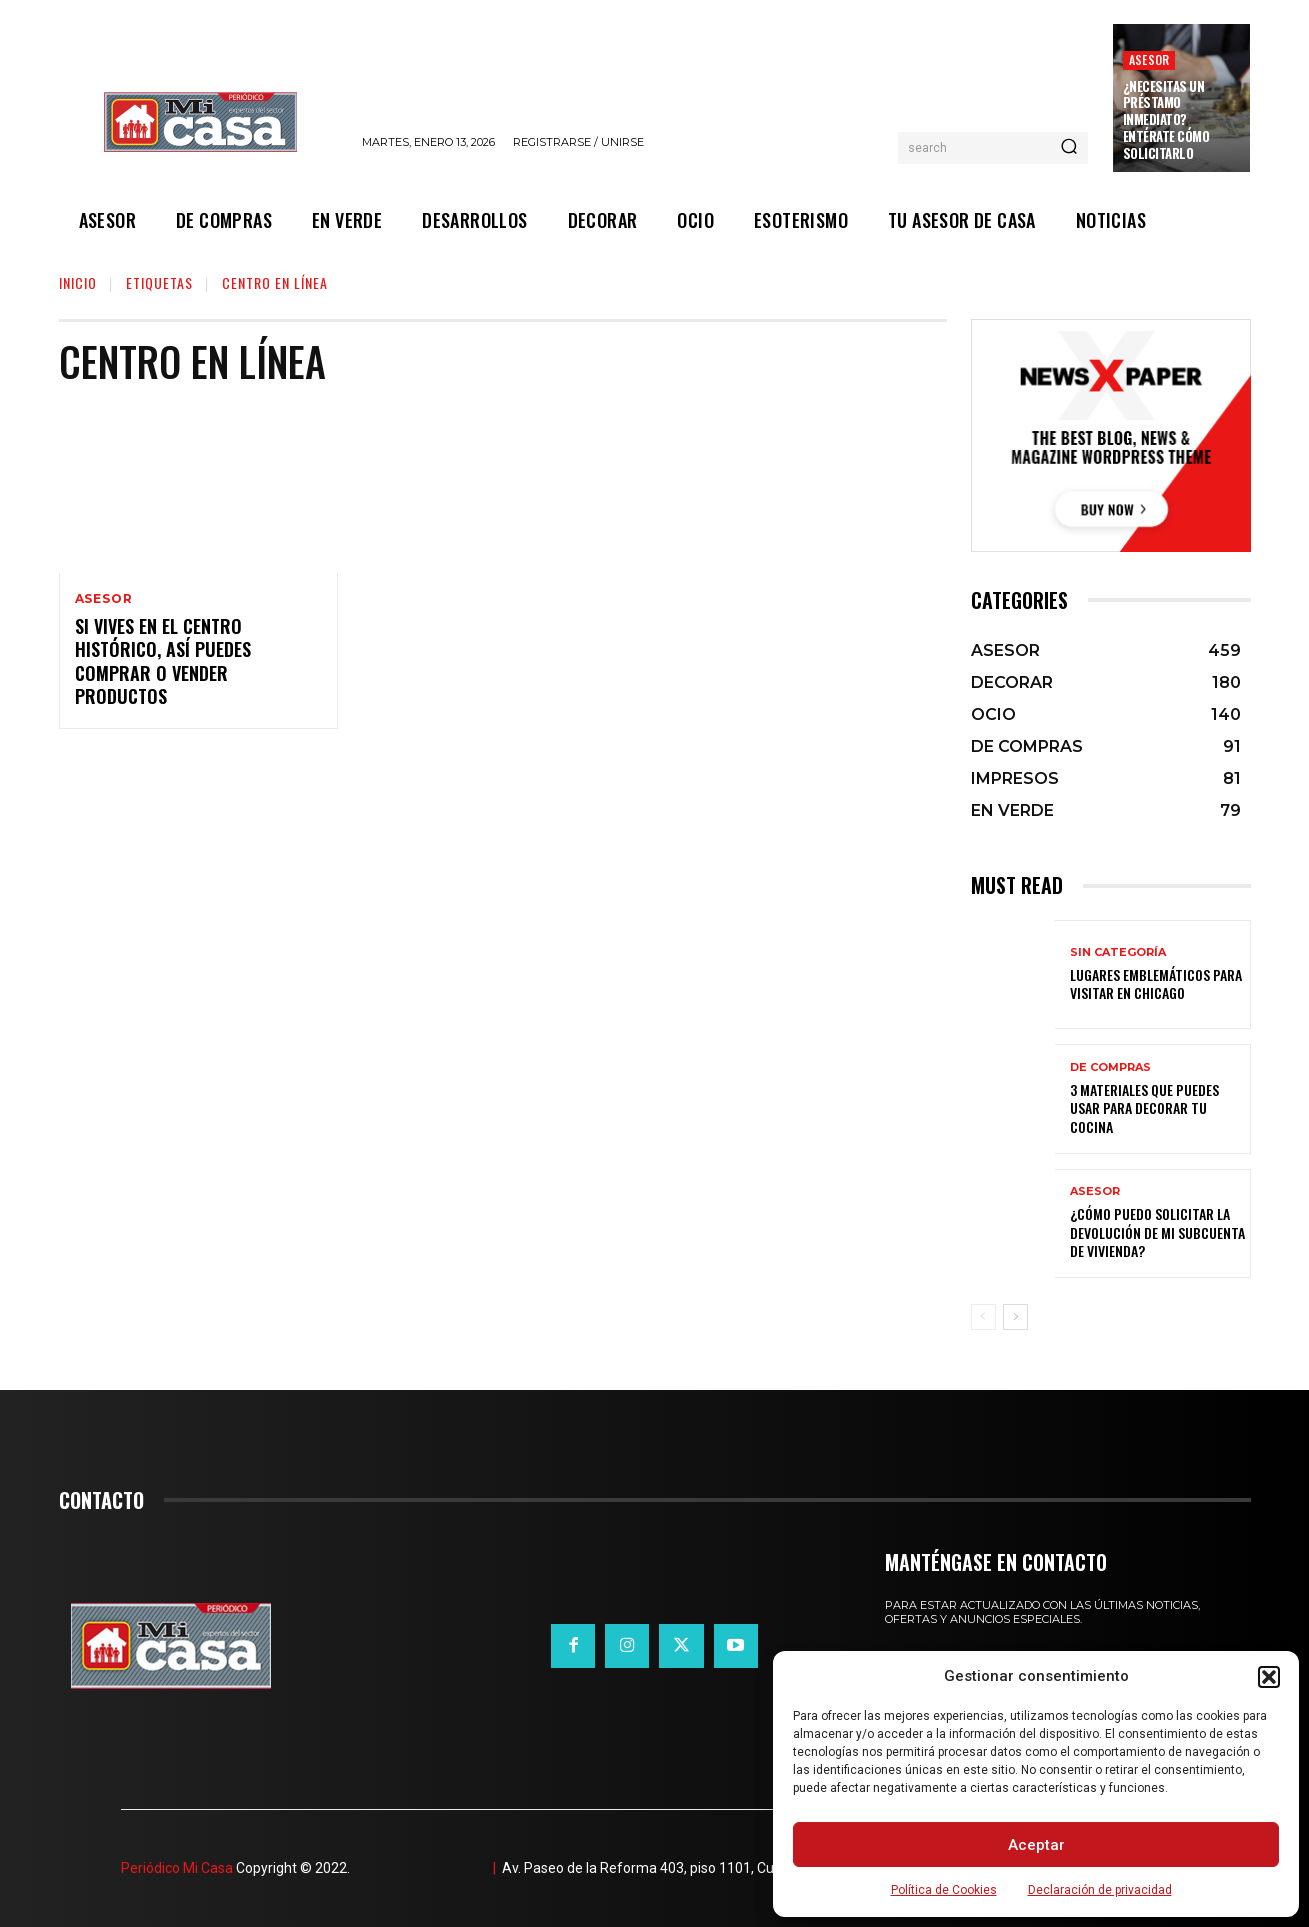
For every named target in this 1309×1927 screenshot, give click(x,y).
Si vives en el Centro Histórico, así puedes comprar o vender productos (163, 661)
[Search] (1069, 148)
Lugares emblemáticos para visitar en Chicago (1156, 983)
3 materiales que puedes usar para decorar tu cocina (1144, 1107)
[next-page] (1015, 1317)
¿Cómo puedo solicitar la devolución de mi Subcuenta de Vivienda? (1157, 1231)
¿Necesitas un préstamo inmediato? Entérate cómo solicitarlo (1166, 120)
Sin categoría (1118, 952)
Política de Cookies (944, 1890)
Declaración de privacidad (1100, 1890)
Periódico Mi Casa (177, 1868)
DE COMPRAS (1110, 1067)
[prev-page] (983, 1317)
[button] (1269, 1677)
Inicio (78, 282)
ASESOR (1149, 59)
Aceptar (1036, 1845)
